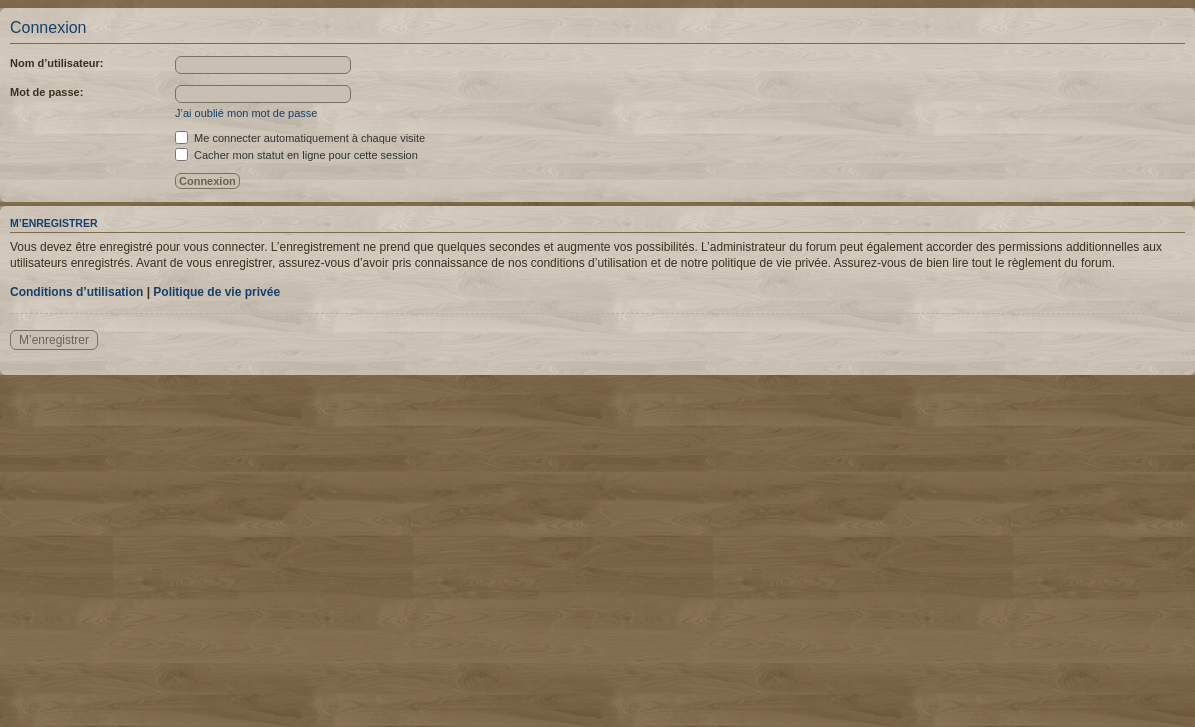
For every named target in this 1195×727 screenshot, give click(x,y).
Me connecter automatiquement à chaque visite (300, 138)
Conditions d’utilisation (76, 292)
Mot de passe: (46, 92)
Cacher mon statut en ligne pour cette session (296, 155)
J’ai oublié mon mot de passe (246, 113)
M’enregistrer (54, 340)
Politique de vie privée (216, 292)
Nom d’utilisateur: (57, 63)
